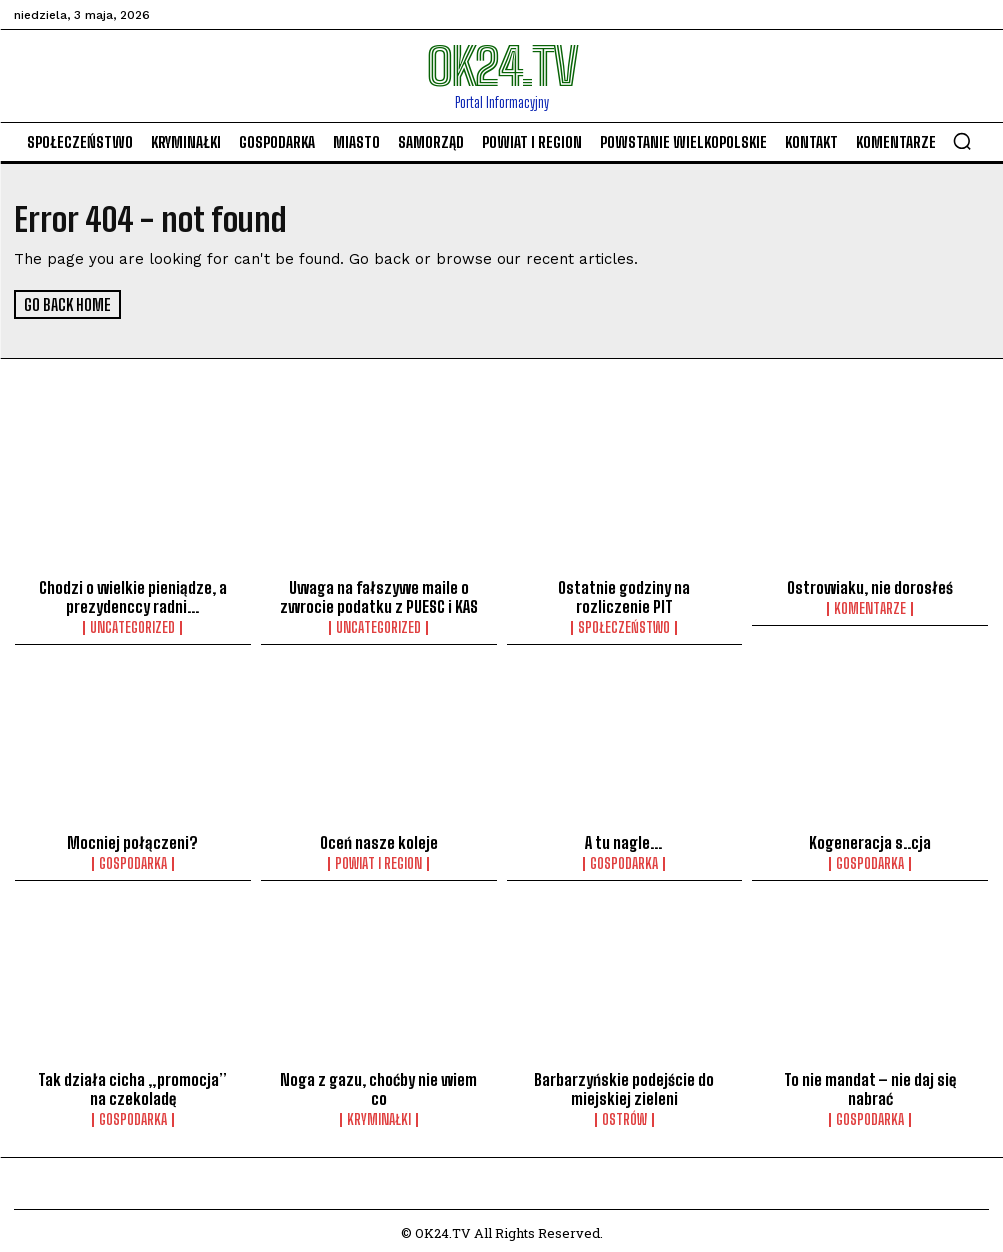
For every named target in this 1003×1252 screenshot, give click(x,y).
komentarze (870, 608)
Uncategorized (132, 626)
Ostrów (624, 1115)
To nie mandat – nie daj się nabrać (870, 1085)
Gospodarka (133, 861)
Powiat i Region (378, 861)
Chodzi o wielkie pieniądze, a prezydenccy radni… (132, 596)
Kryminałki (379, 1115)
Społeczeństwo (624, 626)
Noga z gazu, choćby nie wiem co (378, 1085)
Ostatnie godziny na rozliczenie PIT (624, 596)
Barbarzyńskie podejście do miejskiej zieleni (624, 1085)
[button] (962, 141)
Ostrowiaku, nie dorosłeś (870, 587)
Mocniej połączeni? (133, 840)
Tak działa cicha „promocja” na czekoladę (132, 1085)
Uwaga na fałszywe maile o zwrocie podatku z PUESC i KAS (379, 596)
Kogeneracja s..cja (870, 840)
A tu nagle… (624, 840)
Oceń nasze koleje (379, 840)
